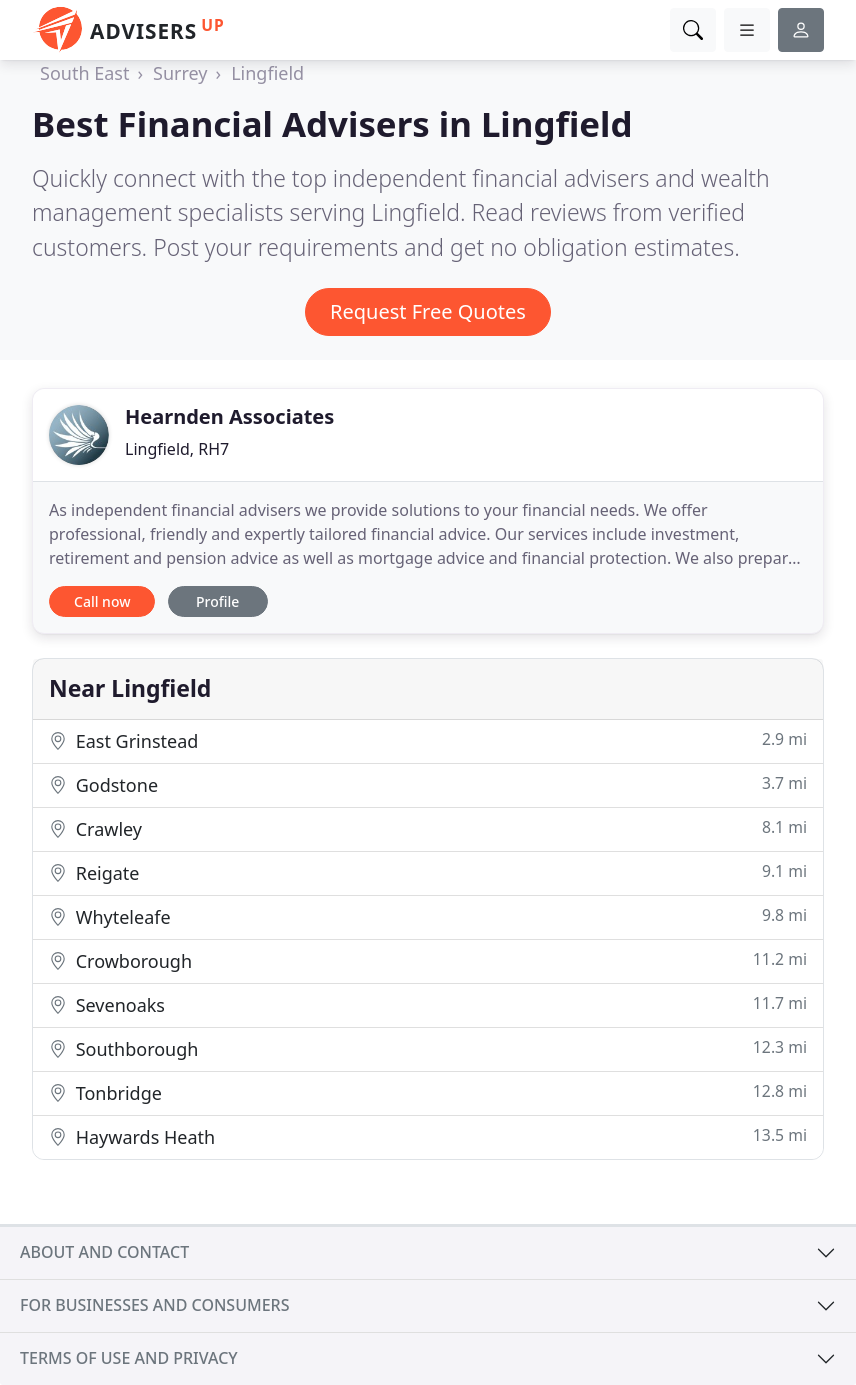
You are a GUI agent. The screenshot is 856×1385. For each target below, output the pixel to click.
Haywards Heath (428, 1136)
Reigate (428, 872)
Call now (102, 601)
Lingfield (267, 73)
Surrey (180, 73)
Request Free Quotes (428, 311)
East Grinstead (428, 740)
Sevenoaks (428, 1004)
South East (84, 73)
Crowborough (428, 960)
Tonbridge (428, 1092)
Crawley (428, 828)
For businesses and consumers (154, 1305)
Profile (217, 601)
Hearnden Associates (229, 416)
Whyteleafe (428, 916)
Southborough (428, 1048)
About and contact (104, 1252)
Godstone (428, 784)
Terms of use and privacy (129, 1358)
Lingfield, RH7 (177, 449)
